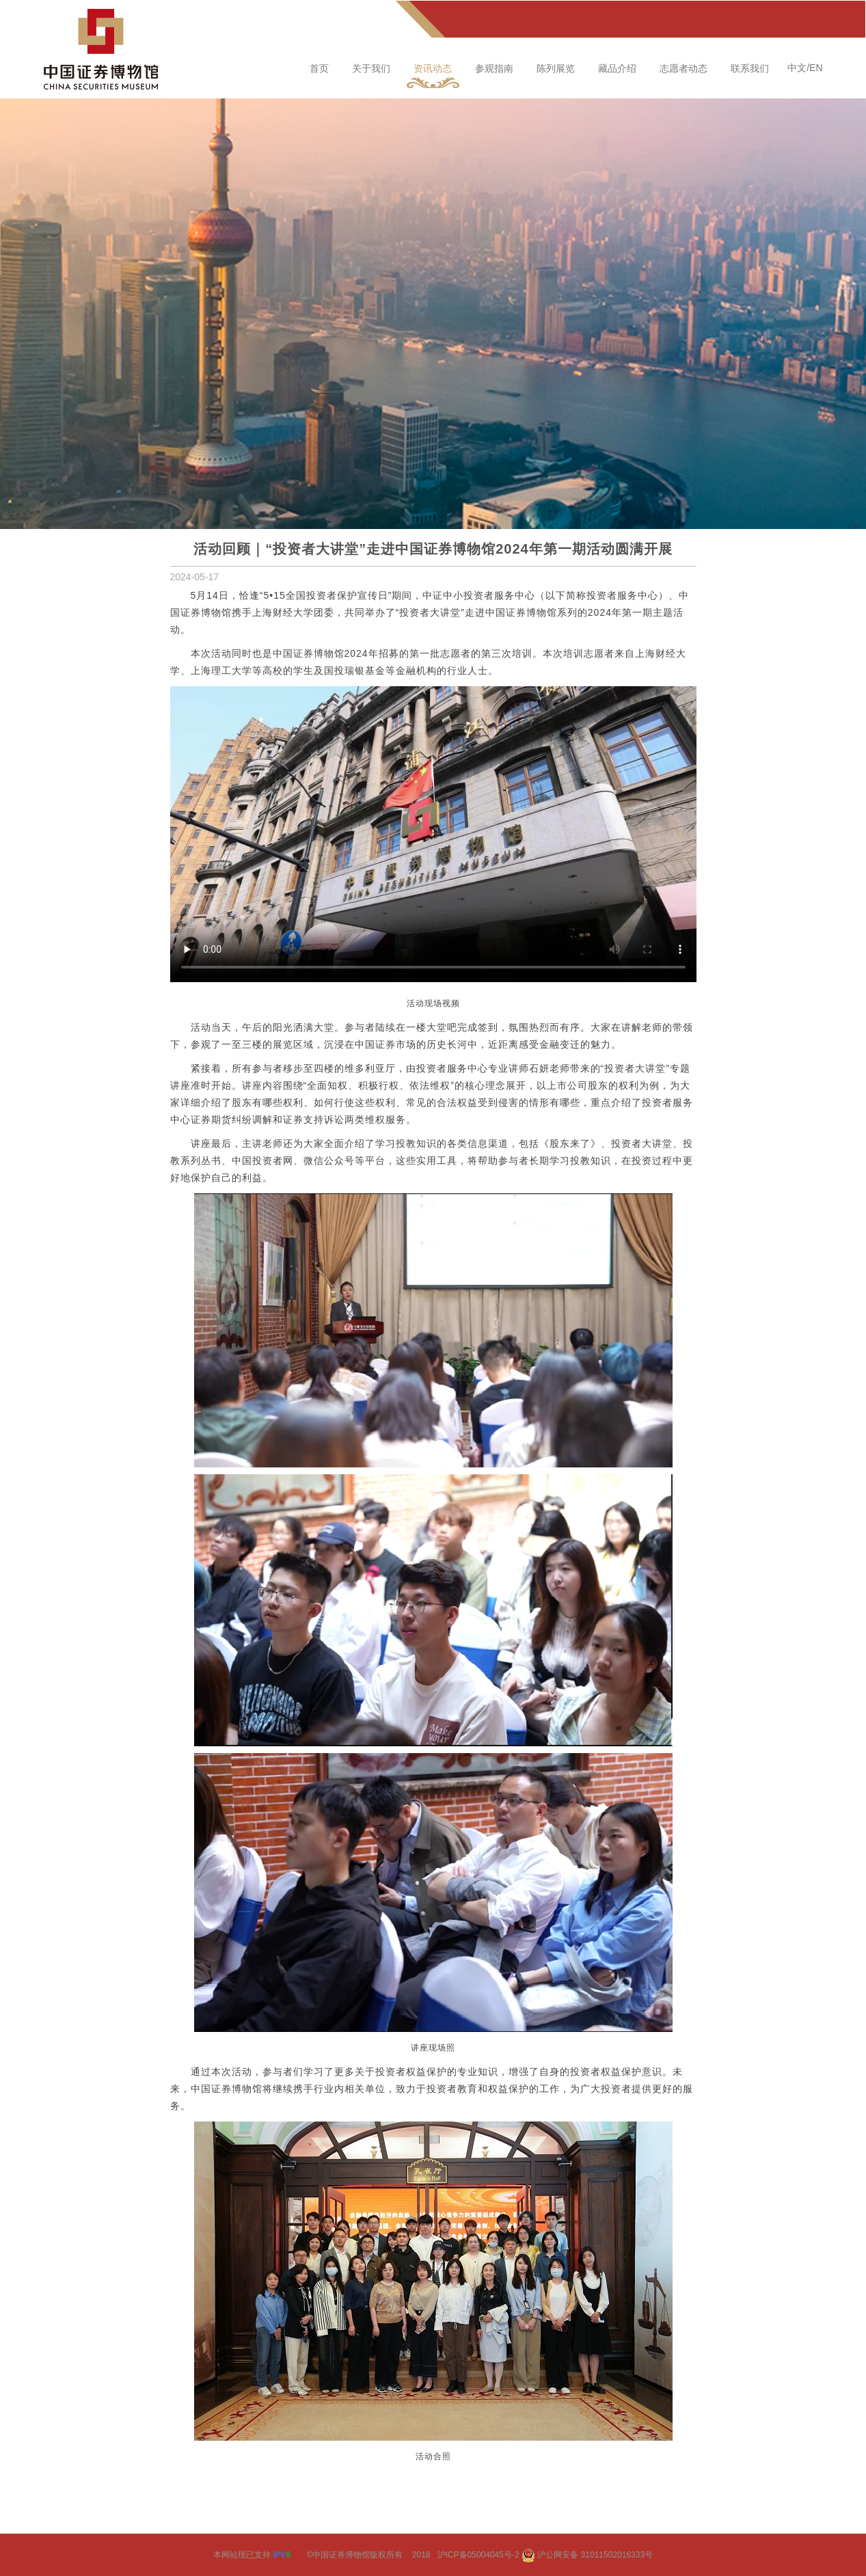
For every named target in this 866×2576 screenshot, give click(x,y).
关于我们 (371, 68)
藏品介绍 (617, 68)
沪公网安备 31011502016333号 (587, 2555)
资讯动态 (433, 68)
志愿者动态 (683, 68)
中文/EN (804, 67)
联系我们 (750, 68)
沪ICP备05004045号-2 (478, 2555)
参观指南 (494, 68)
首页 (319, 68)
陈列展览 (556, 68)
